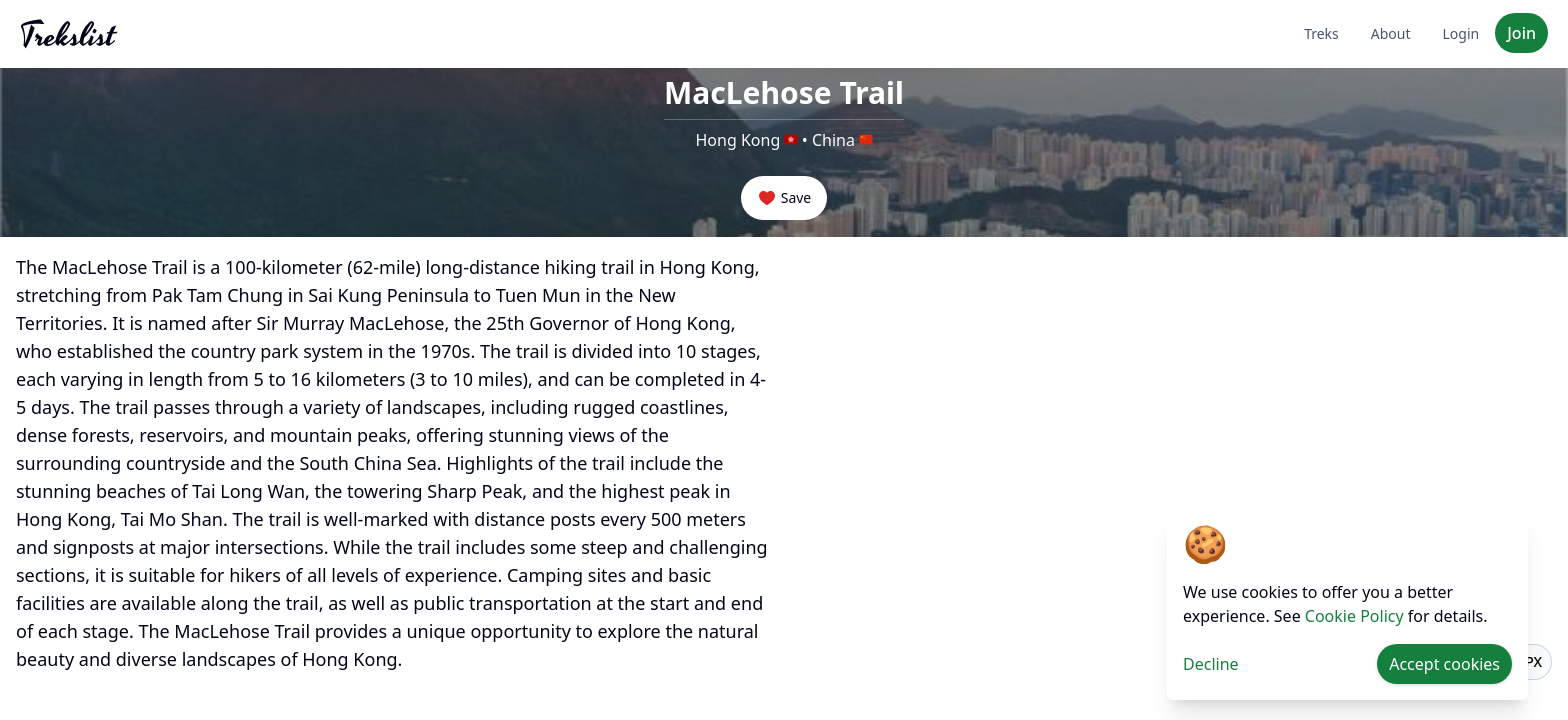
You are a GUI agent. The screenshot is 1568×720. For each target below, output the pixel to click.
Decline (1211, 664)
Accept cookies (1444, 664)
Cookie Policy (1354, 616)
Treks (1321, 33)
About (1391, 33)
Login (1461, 33)
